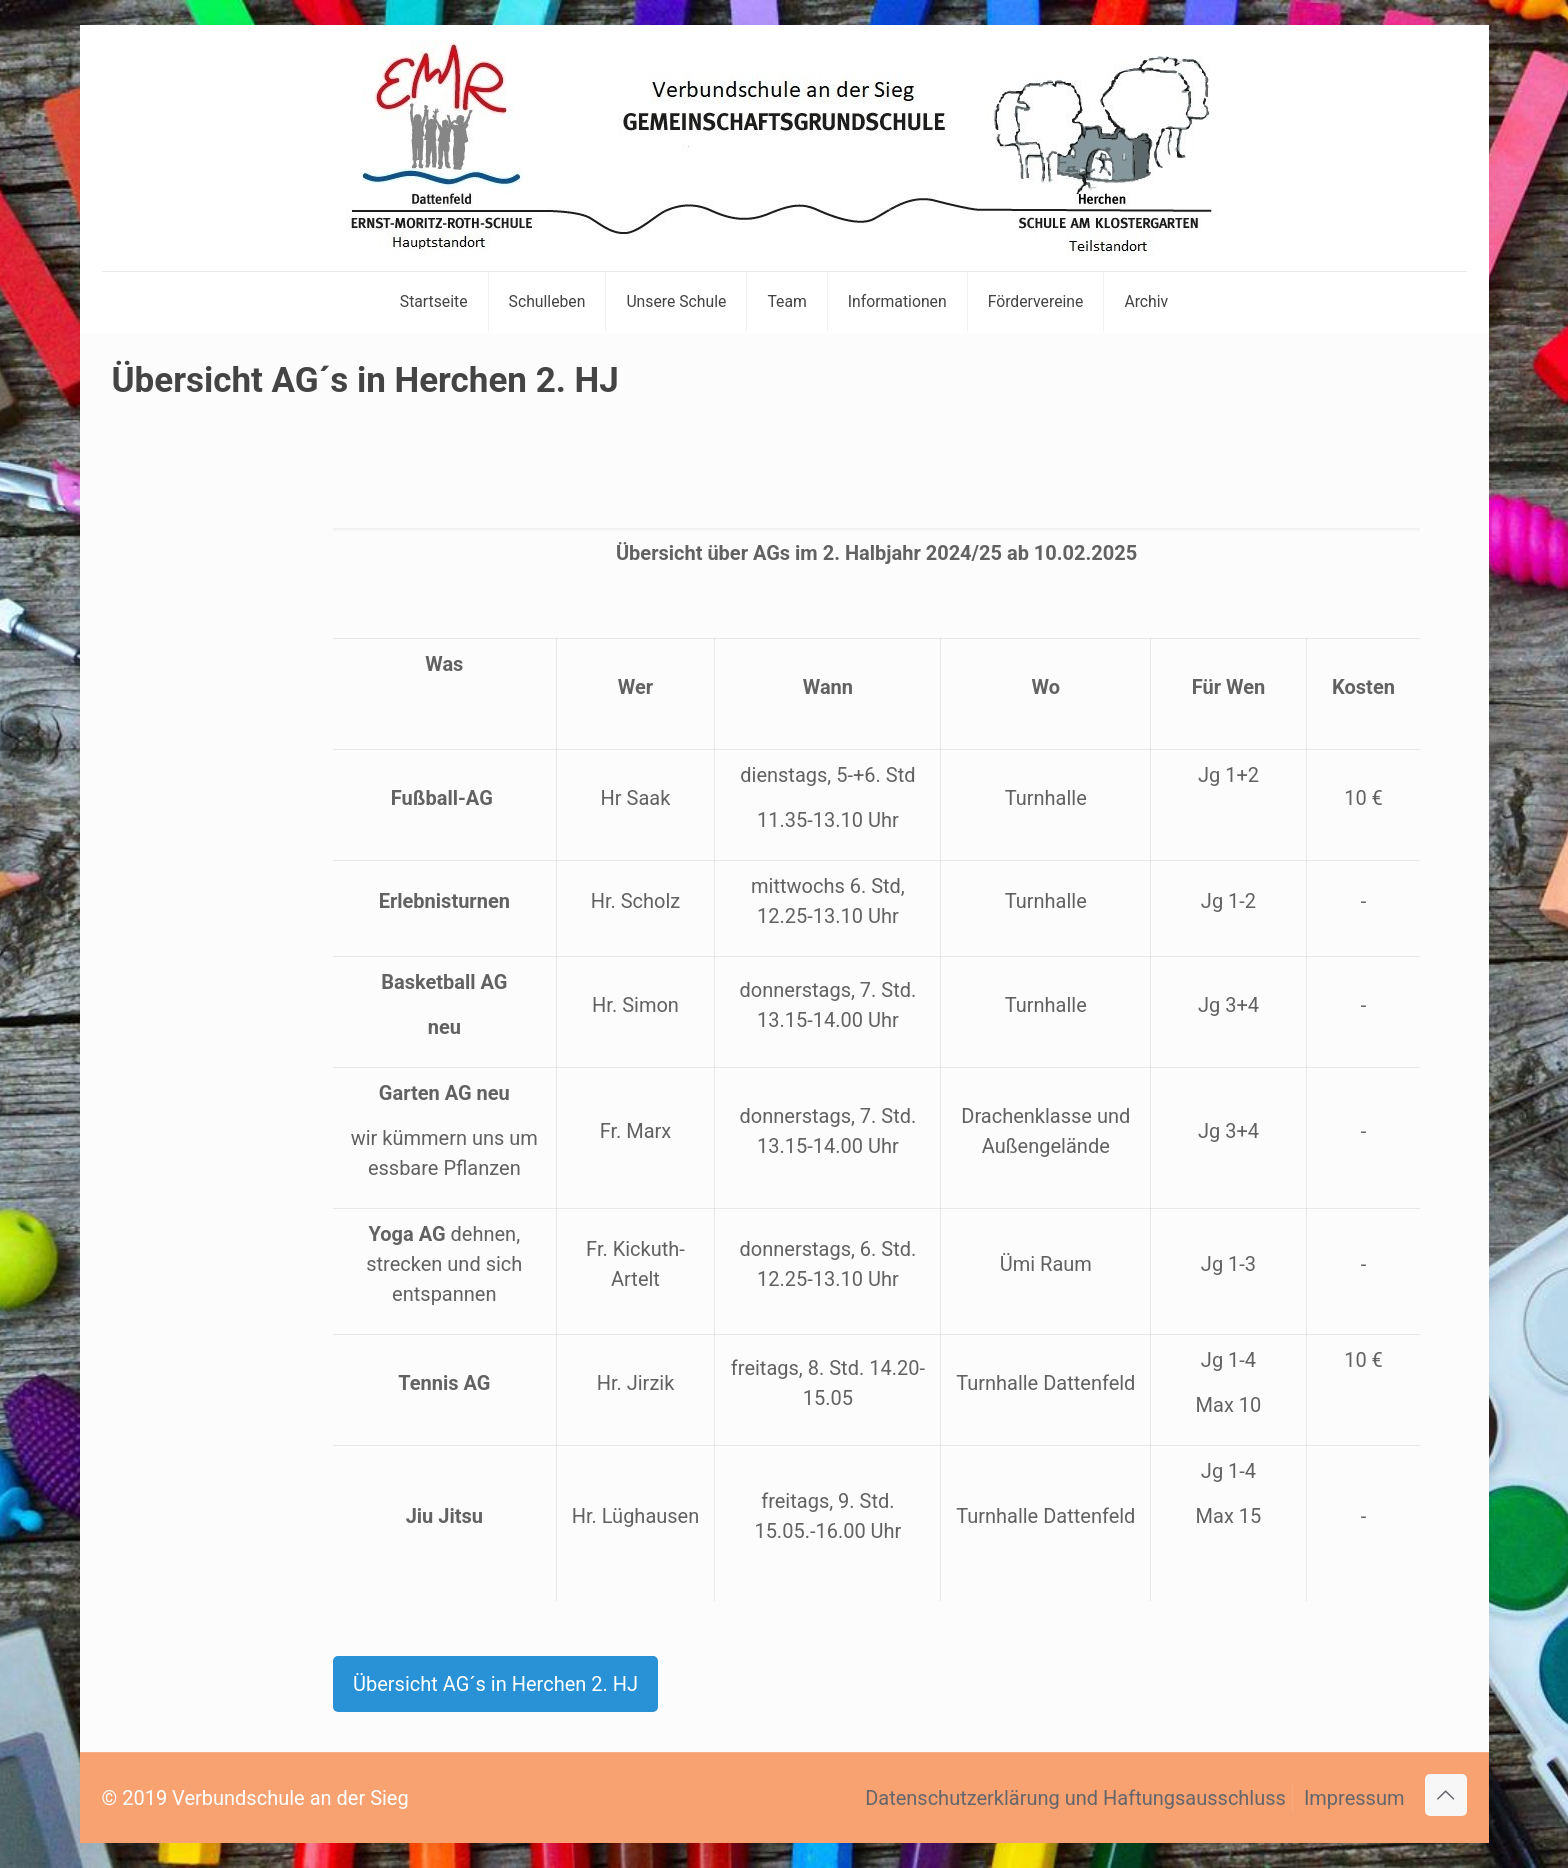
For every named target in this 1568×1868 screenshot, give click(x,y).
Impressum (1354, 1798)
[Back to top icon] (1446, 1795)
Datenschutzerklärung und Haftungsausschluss (1075, 1798)
